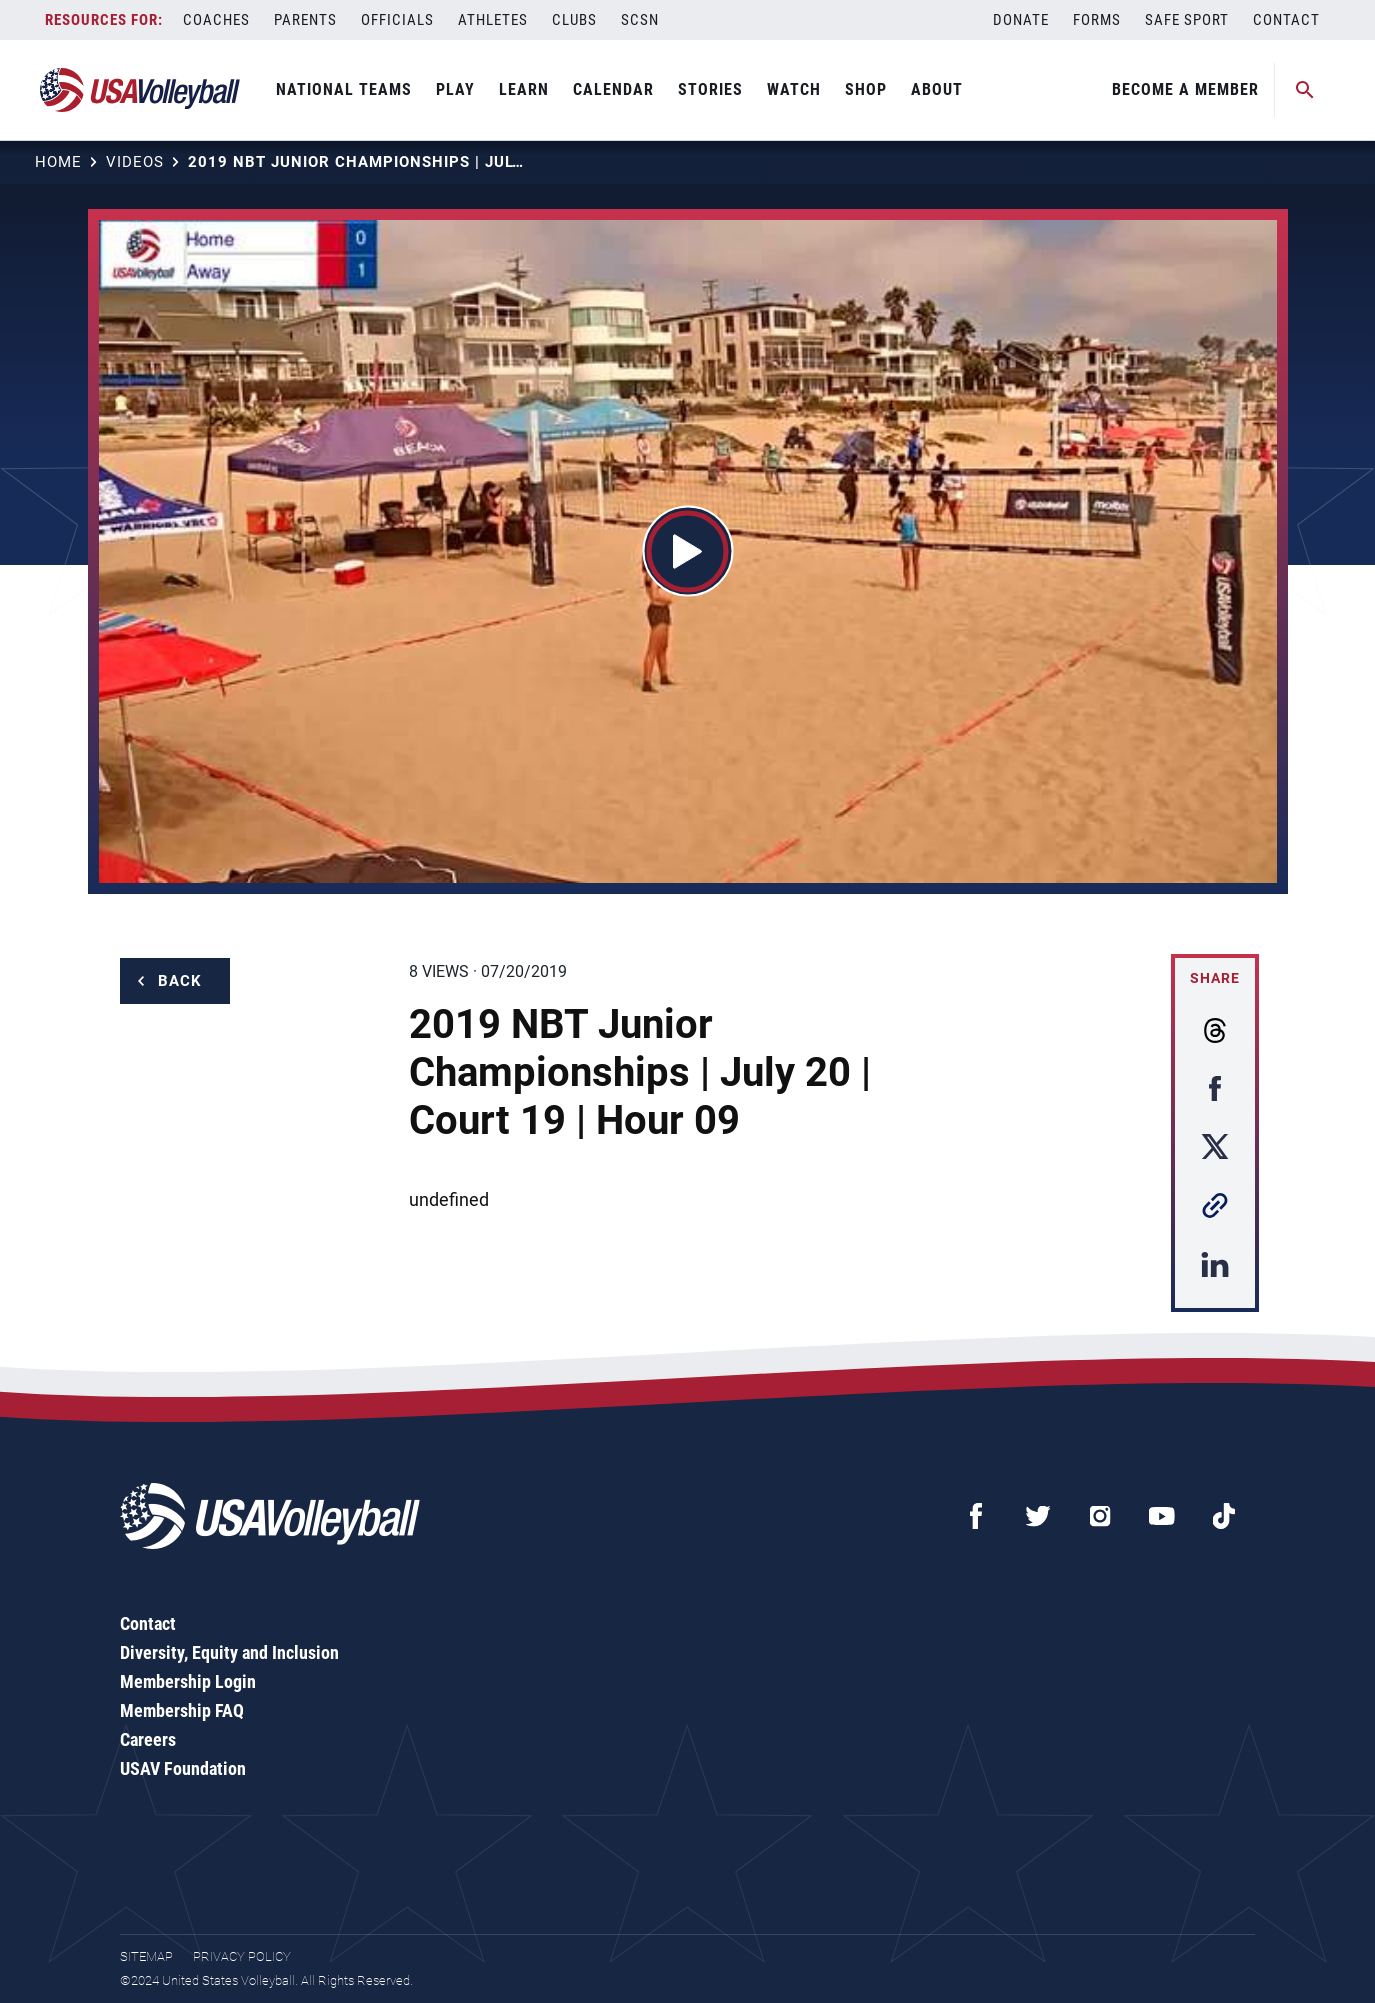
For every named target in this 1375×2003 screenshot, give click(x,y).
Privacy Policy (242, 1956)
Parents (305, 20)
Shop (866, 89)
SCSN (640, 20)
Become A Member (1185, 89)
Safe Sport (1187, 20)
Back (180, 981)
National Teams (344, 89)
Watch (794, 89)
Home (58, 162)
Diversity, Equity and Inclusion (229, 1652)
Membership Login (188, 1681)
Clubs (574, 20)
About (937, 89)
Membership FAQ (182, 1710)
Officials (397, 20)
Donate (1021, 20)
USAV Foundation (183, 1768)
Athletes (493, 20)
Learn (524, 89)
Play (455, 89)
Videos (135, 162)
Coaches (216, 20)
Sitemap (146, 1956)
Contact (1286, 20)
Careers (148, 1739)
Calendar (613, 89)
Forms (1097, 20)
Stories (710, 89)
